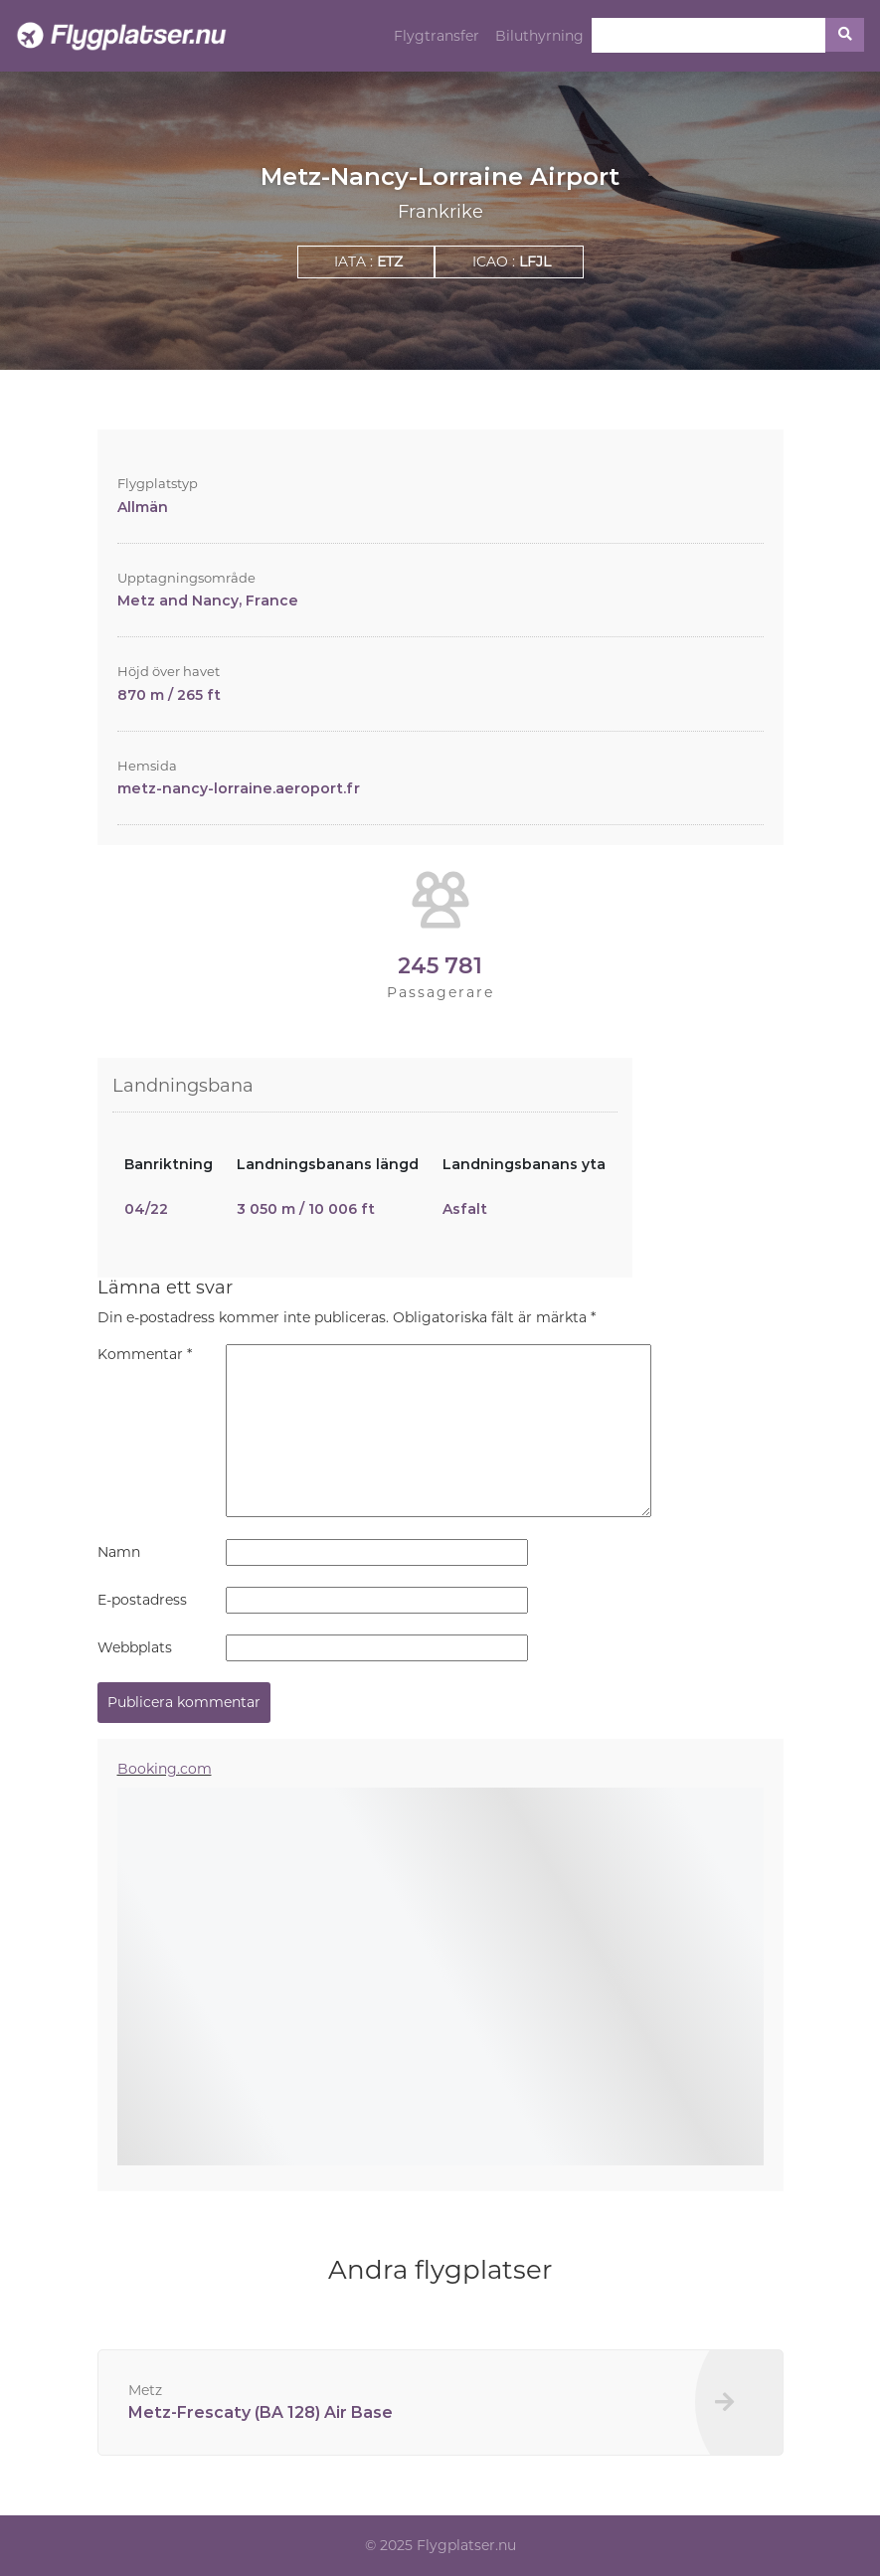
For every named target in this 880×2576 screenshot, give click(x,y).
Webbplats (134, 1647)
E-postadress (142, 1600)
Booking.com (164, 1769)
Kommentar (144, 1354)
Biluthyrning (539, 36)
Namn (118, 1552)
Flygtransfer (436, 36)
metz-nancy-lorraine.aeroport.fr (238, 788)
